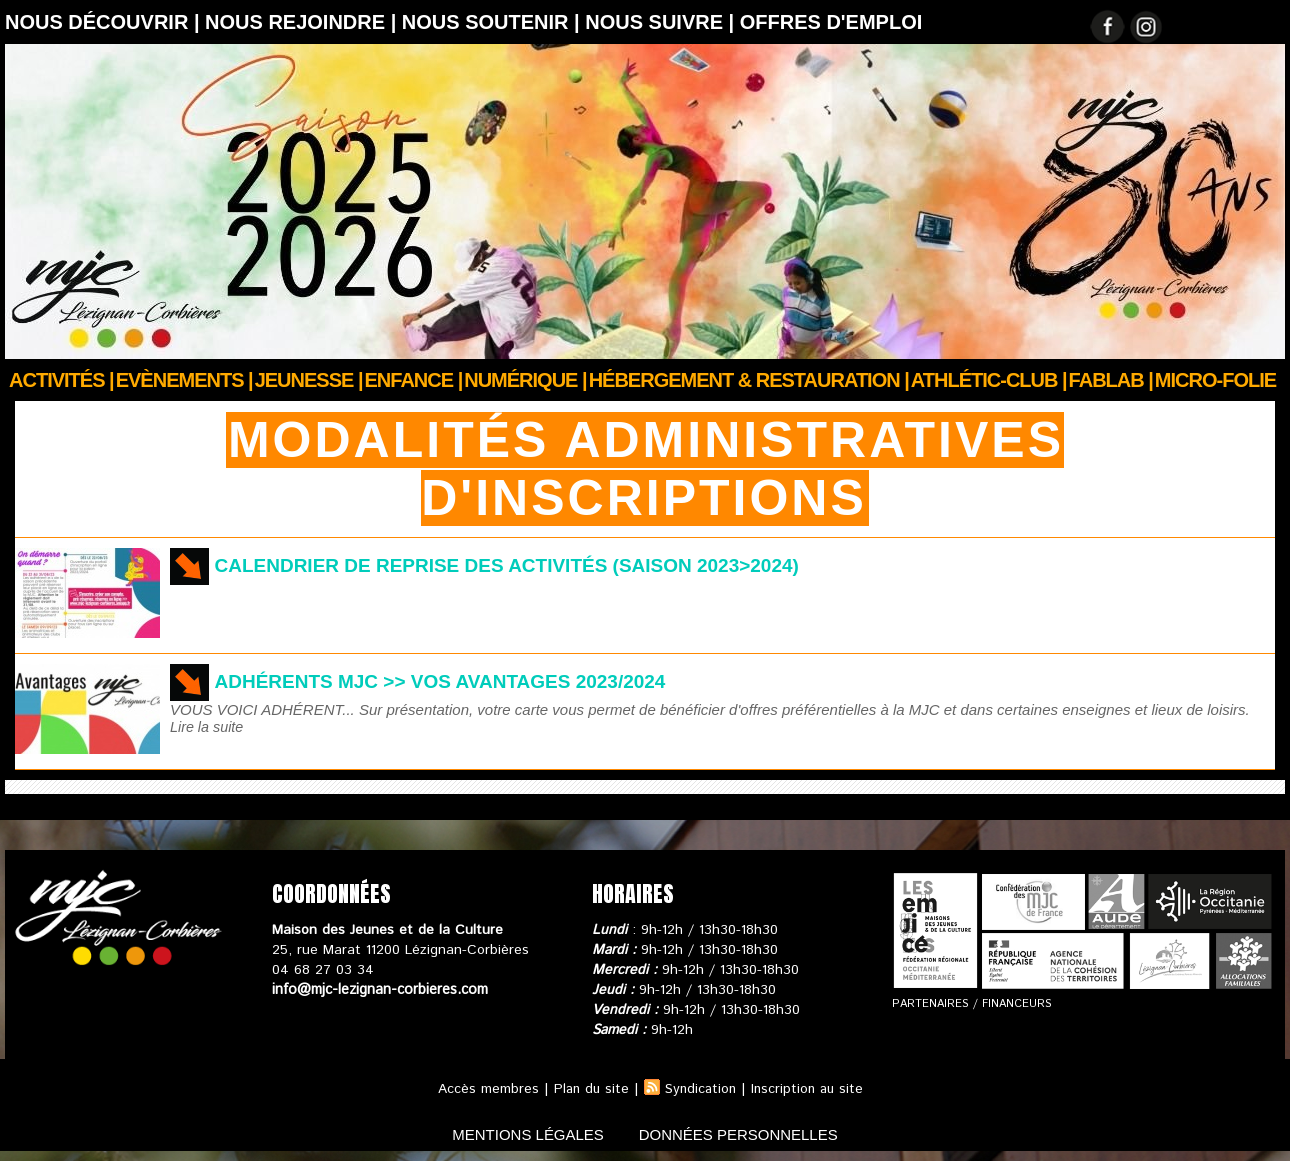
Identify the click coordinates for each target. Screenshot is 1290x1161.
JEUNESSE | (309, 380)
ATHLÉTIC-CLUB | (989, 380)
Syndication (700, 1089)
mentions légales (519, 1134)
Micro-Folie (1215, 380)
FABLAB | (1111, 380)
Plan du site (588, 1089)
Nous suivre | (662, 22)
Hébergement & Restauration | (749, 380)
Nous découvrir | (105, 22)
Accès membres (483, 1089)
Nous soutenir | (493, 22)
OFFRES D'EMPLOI (831, 22)
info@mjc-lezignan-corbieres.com (377, 990)
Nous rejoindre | (303, 22)
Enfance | (414, 380)
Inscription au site (810, 1089)
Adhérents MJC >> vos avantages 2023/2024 (451, 681)
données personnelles (748, 1134)
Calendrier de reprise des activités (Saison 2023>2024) (523, 565)
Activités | (61, 380)
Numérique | (525, 380)
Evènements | (184, 380)
